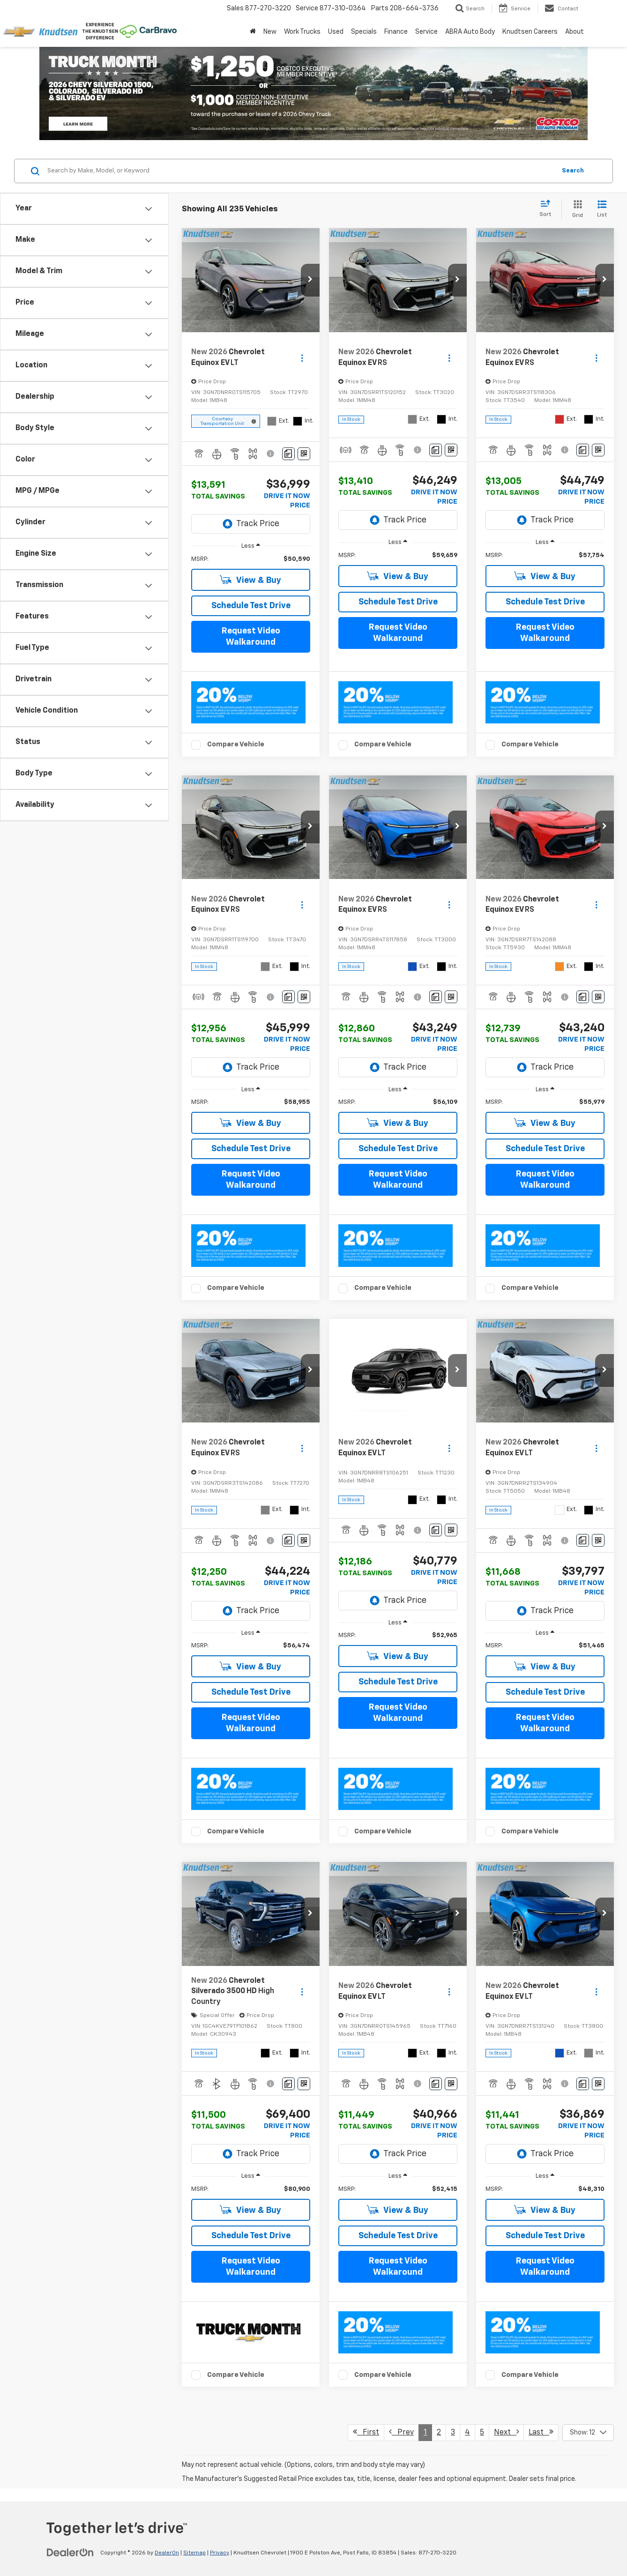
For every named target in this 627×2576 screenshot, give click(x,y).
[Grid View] (575, 210)
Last (541, 2431)
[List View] (602, 210)
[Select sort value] (548, 209)
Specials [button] (364, 32)
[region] (250, 559)
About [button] (574, 32)
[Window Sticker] (304, 453)
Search (573, 171)
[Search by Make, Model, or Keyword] (300, 171)
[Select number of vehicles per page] (588, 2432)
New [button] (269, 32)
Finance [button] (396, 32)
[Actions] (302, 358)
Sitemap (194, 2553)
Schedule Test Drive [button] (251, 606)
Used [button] (335, 32)
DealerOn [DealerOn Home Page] (167, 2553)
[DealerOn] (70, 2552)
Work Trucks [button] (302, 32)
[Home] (253, 32)
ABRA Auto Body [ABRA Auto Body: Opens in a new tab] (470, 32)
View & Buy (250, 580)
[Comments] (288, 453)
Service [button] (426, 32)
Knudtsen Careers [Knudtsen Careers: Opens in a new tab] (530, 32)
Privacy (219, 2553)
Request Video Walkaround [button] (251, 637)
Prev (401, 2431)
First (366, 2431)
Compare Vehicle (235, 744)
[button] (310, 280)
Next (506, 2431)
